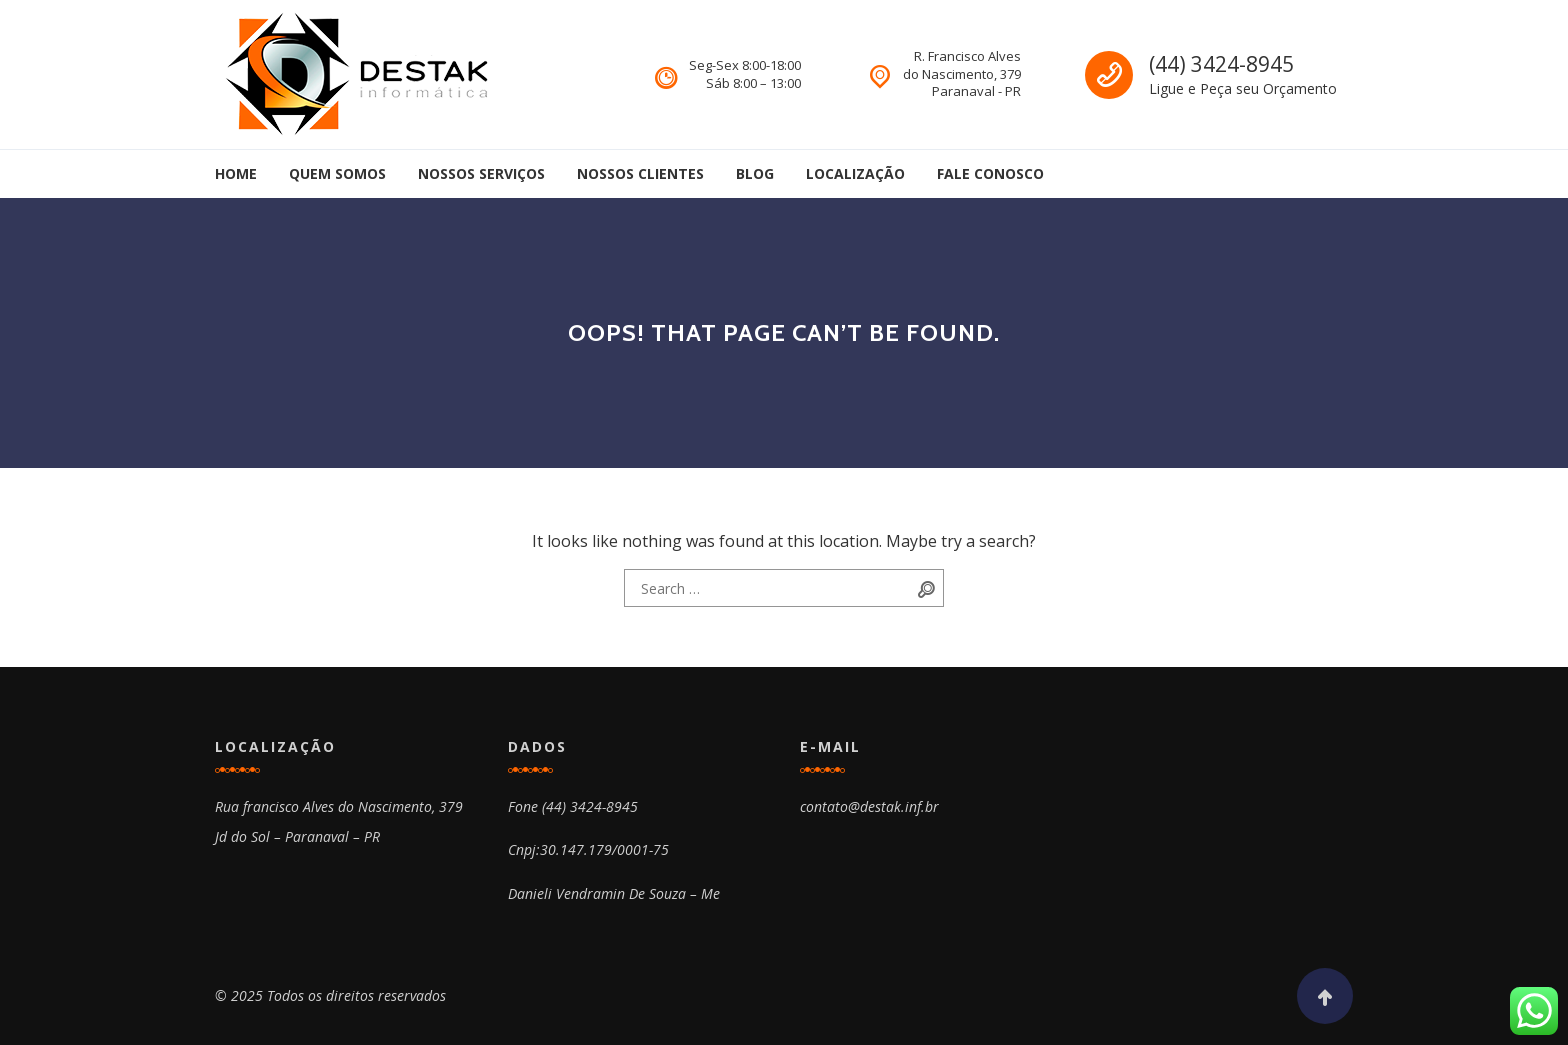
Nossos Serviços (481, 173)
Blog (755, 173)
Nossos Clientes (640, 173)
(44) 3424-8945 (1221, 64)
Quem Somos (337, 173)
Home (236, 173)
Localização (855, 173)
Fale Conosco (990, 173)
